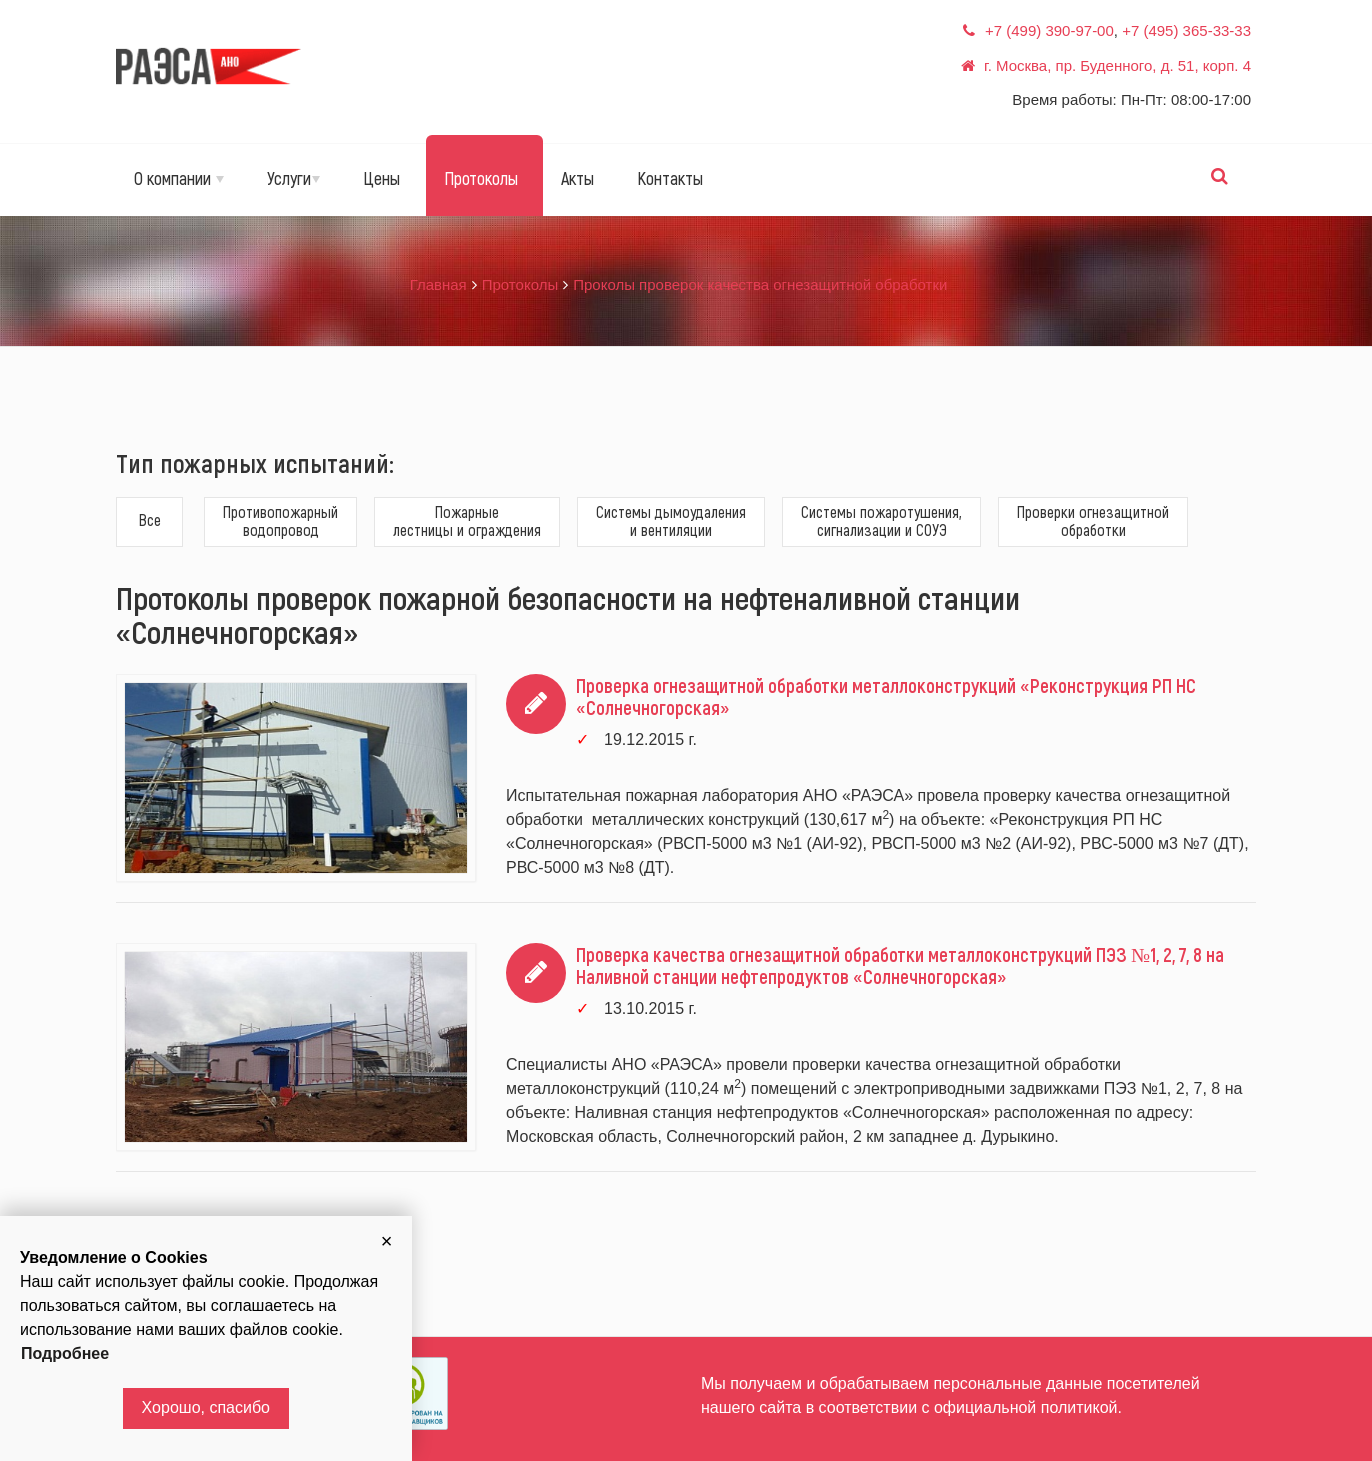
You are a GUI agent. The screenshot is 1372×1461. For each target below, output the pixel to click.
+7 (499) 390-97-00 (1049, 30)
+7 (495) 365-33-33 (1186, 30)
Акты (577, 178)
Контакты (670, 178)
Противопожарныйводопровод (280, 520)
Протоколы (481, 178)
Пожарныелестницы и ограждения (467, 520)
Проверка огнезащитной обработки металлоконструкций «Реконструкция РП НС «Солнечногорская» (886, 696)
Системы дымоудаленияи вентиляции (671, 520)
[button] (387, 1241)
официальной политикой (1026, 1407)
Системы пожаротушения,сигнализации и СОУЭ (881, 520)
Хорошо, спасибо (206, 1407)
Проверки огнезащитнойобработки (1093, 520)
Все (150, 519)
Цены (381, 178)
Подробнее (65, 1353)
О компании (179, 178)
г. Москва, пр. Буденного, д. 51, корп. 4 (1117, 65)
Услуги (293, 178)
